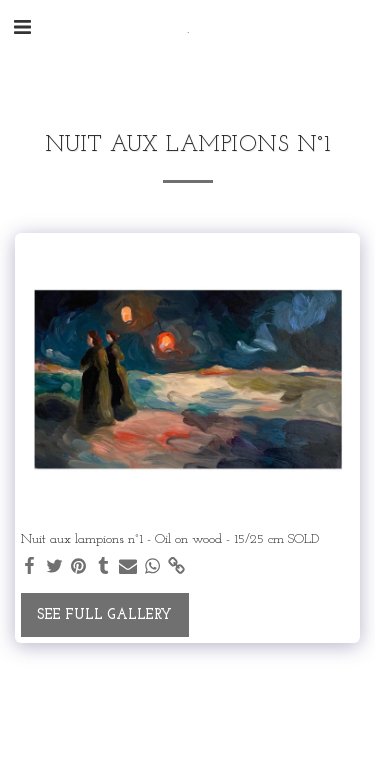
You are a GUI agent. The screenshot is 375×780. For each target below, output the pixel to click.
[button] (22, 29)
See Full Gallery (104, 615)
